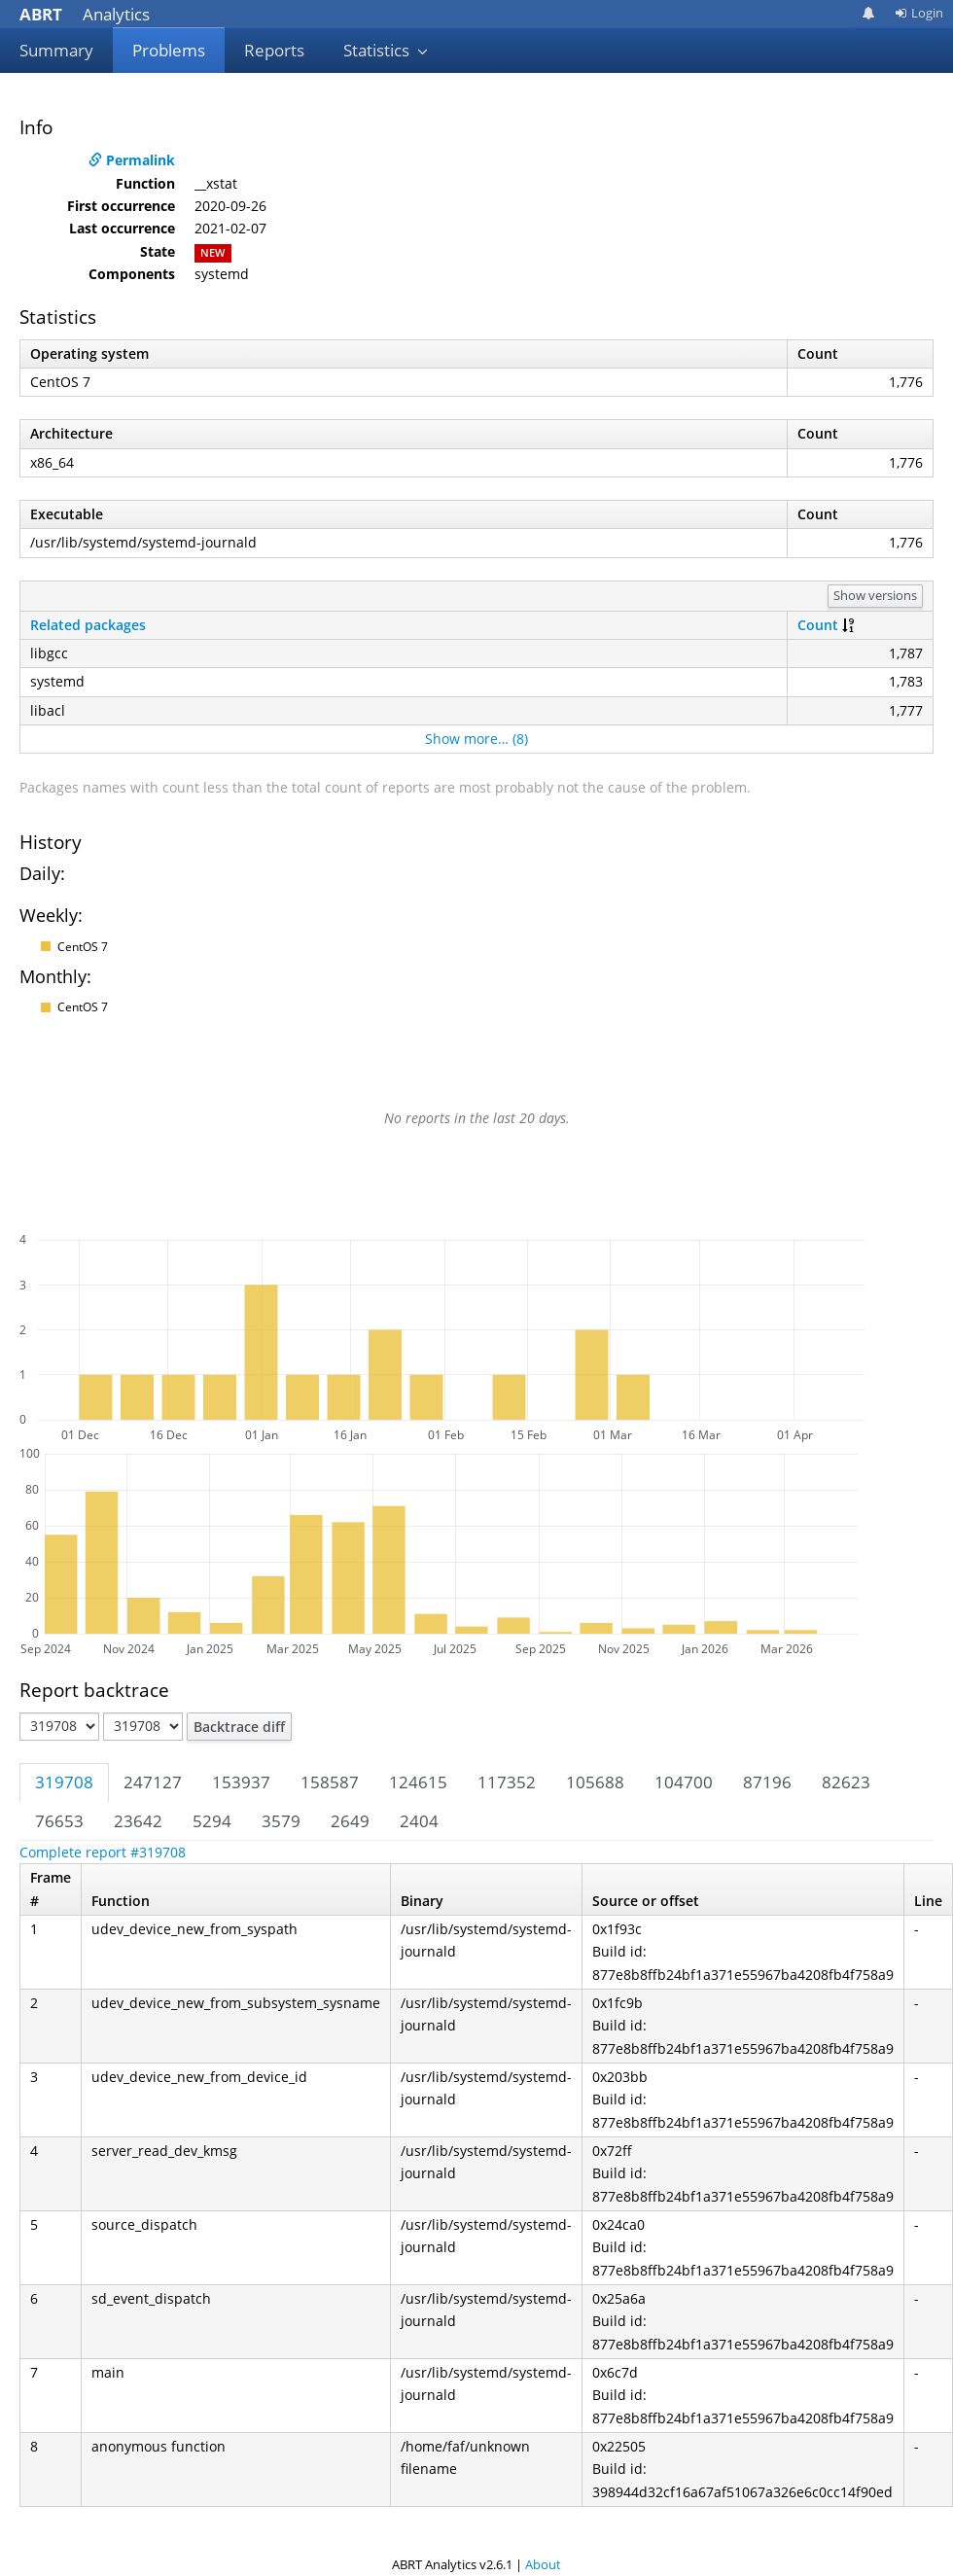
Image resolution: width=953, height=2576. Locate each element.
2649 (350, 1821)
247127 (153, 1782)
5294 (212, 1821)
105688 (595, 1782)
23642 (138, 1821)
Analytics (84, 14)
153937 (241, 1782)
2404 (419, 1821)
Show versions (875, 595)
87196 (767, 1782)
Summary (56, 50)
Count (817, 625)
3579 (281, 1821)
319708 (64, 1782)
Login (919, 12)
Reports (274, 50)
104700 (683, 1782)
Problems (168, 50)
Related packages (88, 625)
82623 (846, 1782)
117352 (506, 1782)
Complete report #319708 (102, 1852)
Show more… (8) (476, 738)
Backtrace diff (239, 1726)
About (543, 2564)
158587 (329, 1782)
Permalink (131, 160)
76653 (59, 1821)
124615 (418, 1782)
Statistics (386, 50)
